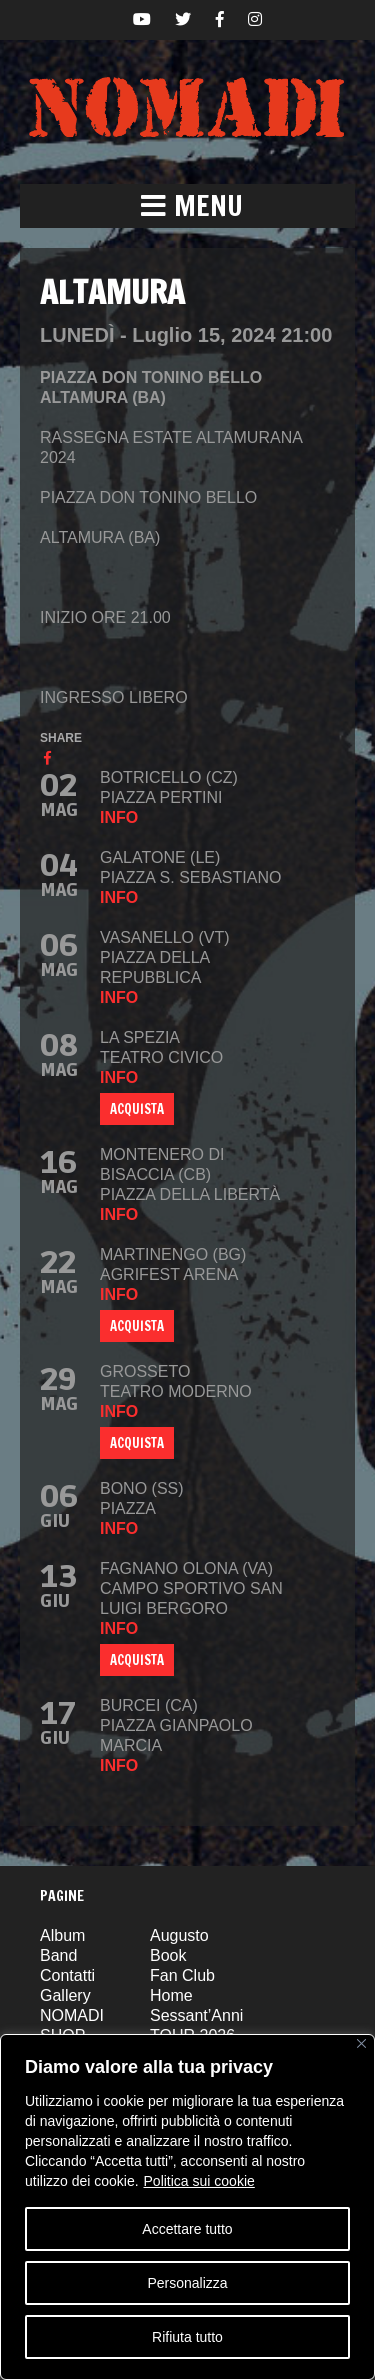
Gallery (65, 1995)
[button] (187, 206)
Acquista (137, 1326)
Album (62, 1935)
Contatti (67, 1975)
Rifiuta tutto (187, 2337)
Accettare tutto (187, 2229)
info (119, 817)
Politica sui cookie (199, 2181)
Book (168, 1955)
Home (171, 1995)
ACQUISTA (137, 1109)
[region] (187, 2207)
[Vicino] (361, 2043)
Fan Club (182, 1975)
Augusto (179, 1935)
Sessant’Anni (196, 2015)
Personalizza (187, 2283)
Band (58, 1955)
